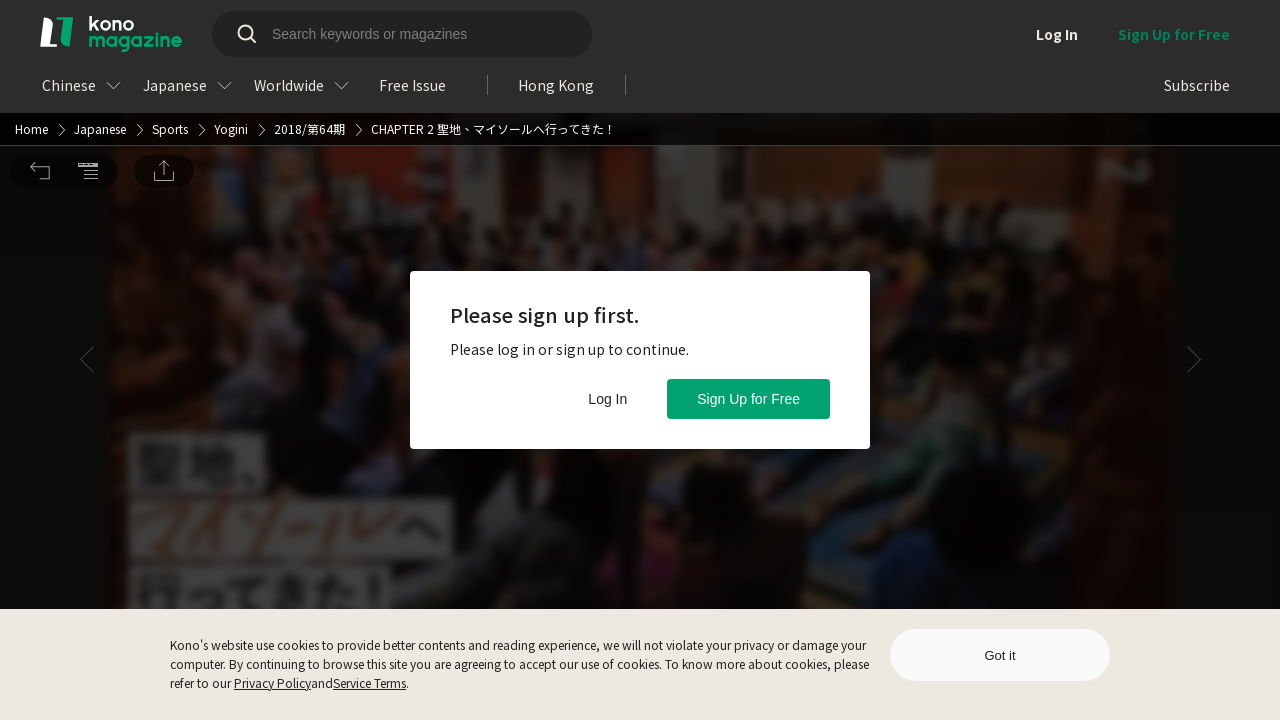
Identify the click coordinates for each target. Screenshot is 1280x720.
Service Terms (369, 682)
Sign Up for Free (748, 399)
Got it (999, 655)
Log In (607, 399)
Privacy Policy (272, 682)
